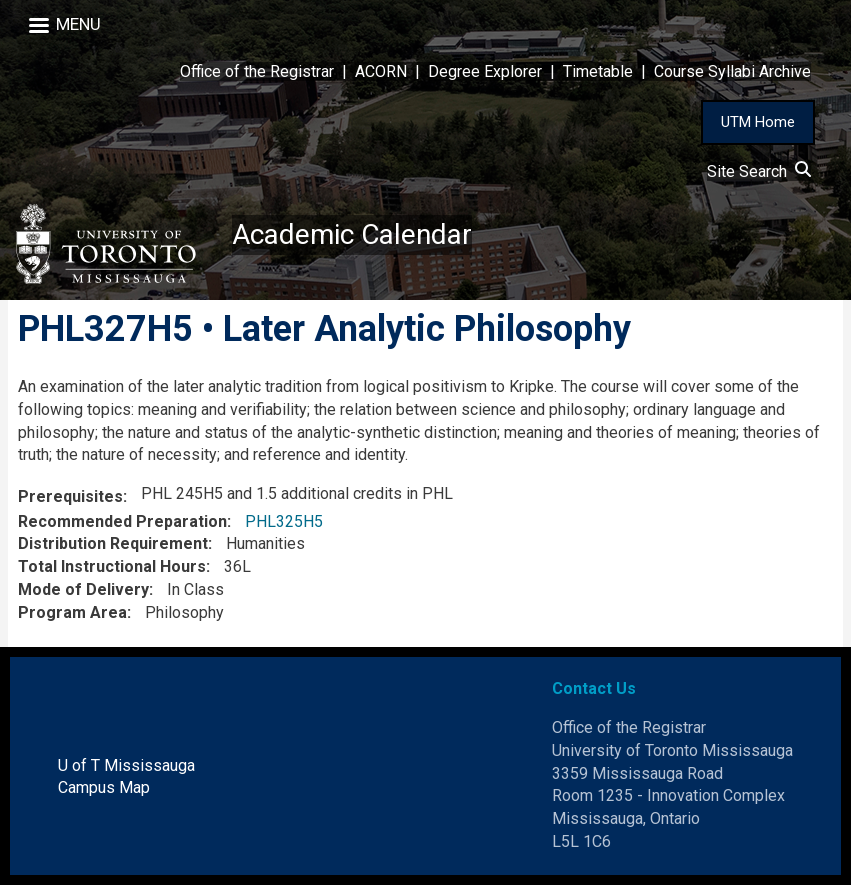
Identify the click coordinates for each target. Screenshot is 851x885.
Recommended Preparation (122, 521)
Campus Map (104, 787)
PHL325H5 (284, 521)
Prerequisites (70, 496)
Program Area (72, 612)
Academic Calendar (352, 234)
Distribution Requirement (113, 543)
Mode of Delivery (83, 589)
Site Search (759, 171)
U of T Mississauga (126, 765)
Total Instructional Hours (112, 566)
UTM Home (758, 122)
